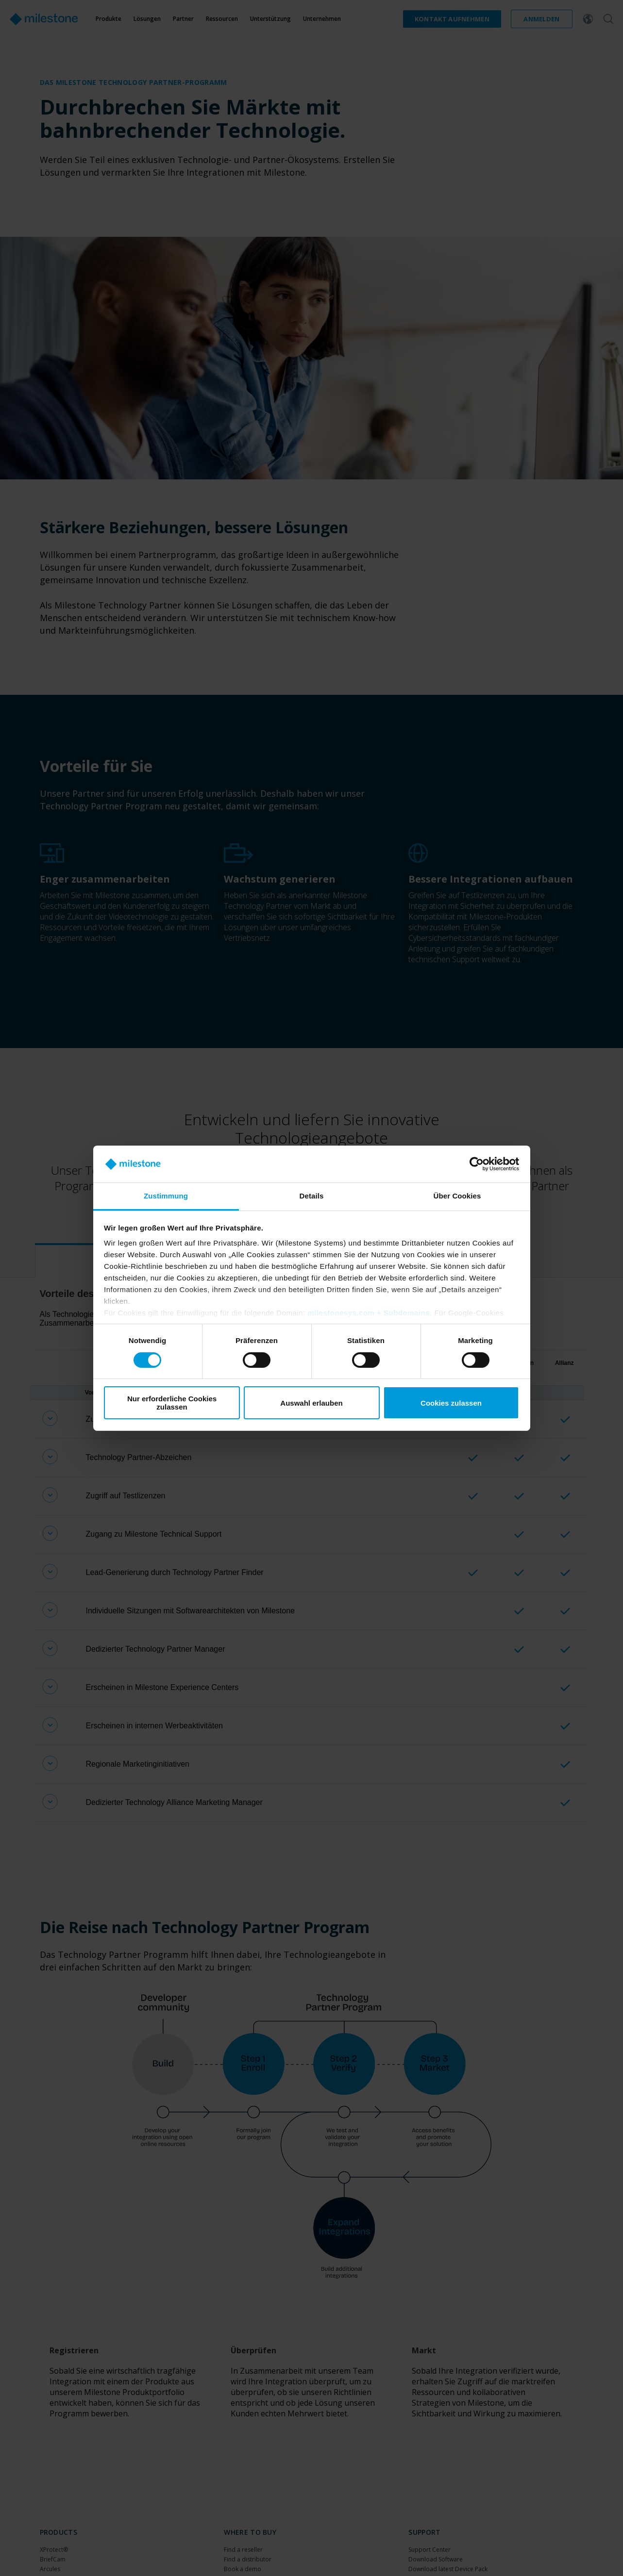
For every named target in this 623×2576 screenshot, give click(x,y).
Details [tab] (312, 1196)
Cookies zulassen (451, 1403)
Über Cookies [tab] (457, 1196)
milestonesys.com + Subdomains (368, 1313)
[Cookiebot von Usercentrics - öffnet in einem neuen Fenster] (476, 1164)
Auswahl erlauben (311, 1403)
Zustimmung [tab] (166, 1196)
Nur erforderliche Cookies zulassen (172, 1403)
